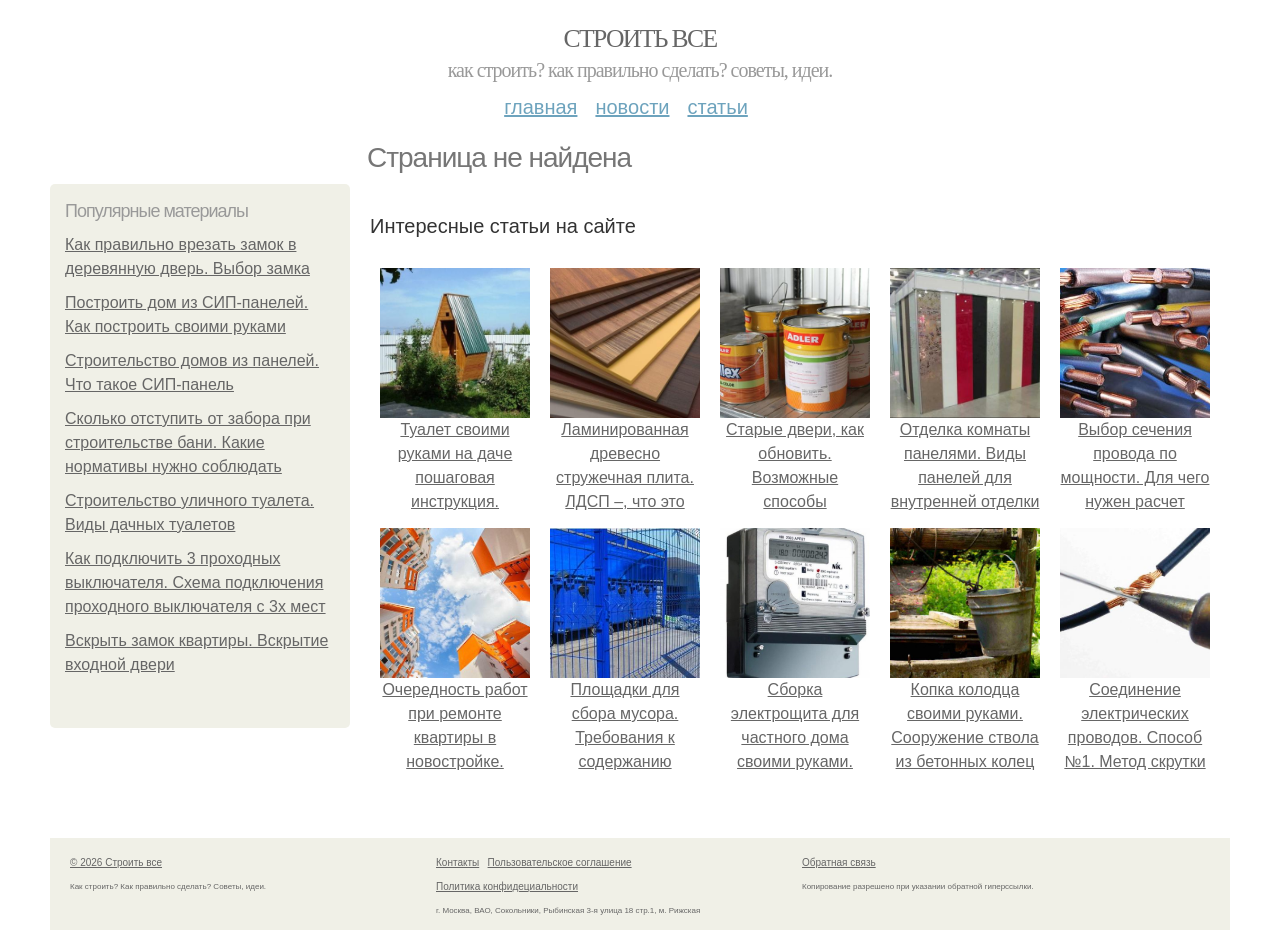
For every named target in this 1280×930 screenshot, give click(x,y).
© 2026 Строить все (116, 862)
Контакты (457, 862)
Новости (632, 107)
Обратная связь (839, 862)
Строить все (639, 38)
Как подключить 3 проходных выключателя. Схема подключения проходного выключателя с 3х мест (195, 582)
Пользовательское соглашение (560, 862)
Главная (540, 107)
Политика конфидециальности (507, 886)
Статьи (717, 107)
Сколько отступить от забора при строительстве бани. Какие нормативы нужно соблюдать (188, 442)
